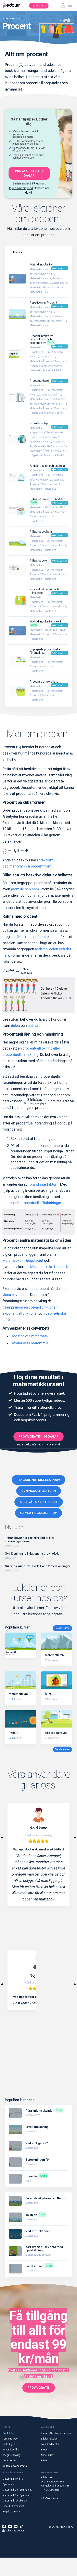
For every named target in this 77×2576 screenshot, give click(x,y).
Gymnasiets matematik (29, 1343)
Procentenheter (40, 381)
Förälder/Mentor (50, 2444)
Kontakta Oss (10, 2438)
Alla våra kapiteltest (39, 1502)
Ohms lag (32, 2176)
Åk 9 (48, 1694)
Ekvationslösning (37, 2127)
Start (6, 18)
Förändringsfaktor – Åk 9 (46, 621)
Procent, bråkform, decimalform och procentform (42, 339)
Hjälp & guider (10, 2444)
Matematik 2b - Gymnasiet (17, 2489)
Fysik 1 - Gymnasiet (13, 2506)
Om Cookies (9, 2460)
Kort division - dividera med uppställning (44, 2248)
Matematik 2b (54, 1655)
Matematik (11, 1653)
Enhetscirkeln (34, 2266)
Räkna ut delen (39, 560)
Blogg (44, 2449)
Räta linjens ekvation (39, 2110)
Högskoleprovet (56, 1733)
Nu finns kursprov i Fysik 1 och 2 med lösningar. (38, 1566)
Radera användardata (14, 2466)
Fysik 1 (13, 1733)
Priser (44, 2460)
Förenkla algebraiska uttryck (45, 2198)
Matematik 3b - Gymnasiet (17, 2495)
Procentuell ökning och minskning (44, 591)
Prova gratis (39, 5)
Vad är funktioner (37, 2231)
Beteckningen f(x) (38, 2159)
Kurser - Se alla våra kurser (56, 2433)
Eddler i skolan (49, 2438)
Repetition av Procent (43, 302)
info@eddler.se (49, 2498)
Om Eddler (8, 2433)
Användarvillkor (11, 2449)
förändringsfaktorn (43, 1184)
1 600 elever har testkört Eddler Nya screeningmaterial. (29, 1539)
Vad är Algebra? (36, 2143)
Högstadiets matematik (30, 1336)
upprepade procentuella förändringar (31, 1203)
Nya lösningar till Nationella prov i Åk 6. (32, 1553)
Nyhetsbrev (47, 2455)
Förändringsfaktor (41, 264)
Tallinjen (31, 2215)
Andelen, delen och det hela (47, 466)
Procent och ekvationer (44, 681)
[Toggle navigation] (70, 5)
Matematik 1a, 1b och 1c (49, 1267)
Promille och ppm (41, 423)
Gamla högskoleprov (38, 1513)
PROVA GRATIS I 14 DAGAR (29, 173)
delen (15, 1025)
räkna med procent (31, 937)
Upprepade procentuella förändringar (45, 651)
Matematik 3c (18, 1694)
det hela (34, 1025)
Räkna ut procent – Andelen (47, 499)
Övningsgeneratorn (38, 1491)
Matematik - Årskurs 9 (14, 2500)
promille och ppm (25, 889)
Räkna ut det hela (41, 531)
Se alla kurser (62, 1628)
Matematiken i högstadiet (22, 1260)
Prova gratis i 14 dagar (38, 1436)
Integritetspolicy (11, 2455)
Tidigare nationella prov (38, 1480)
